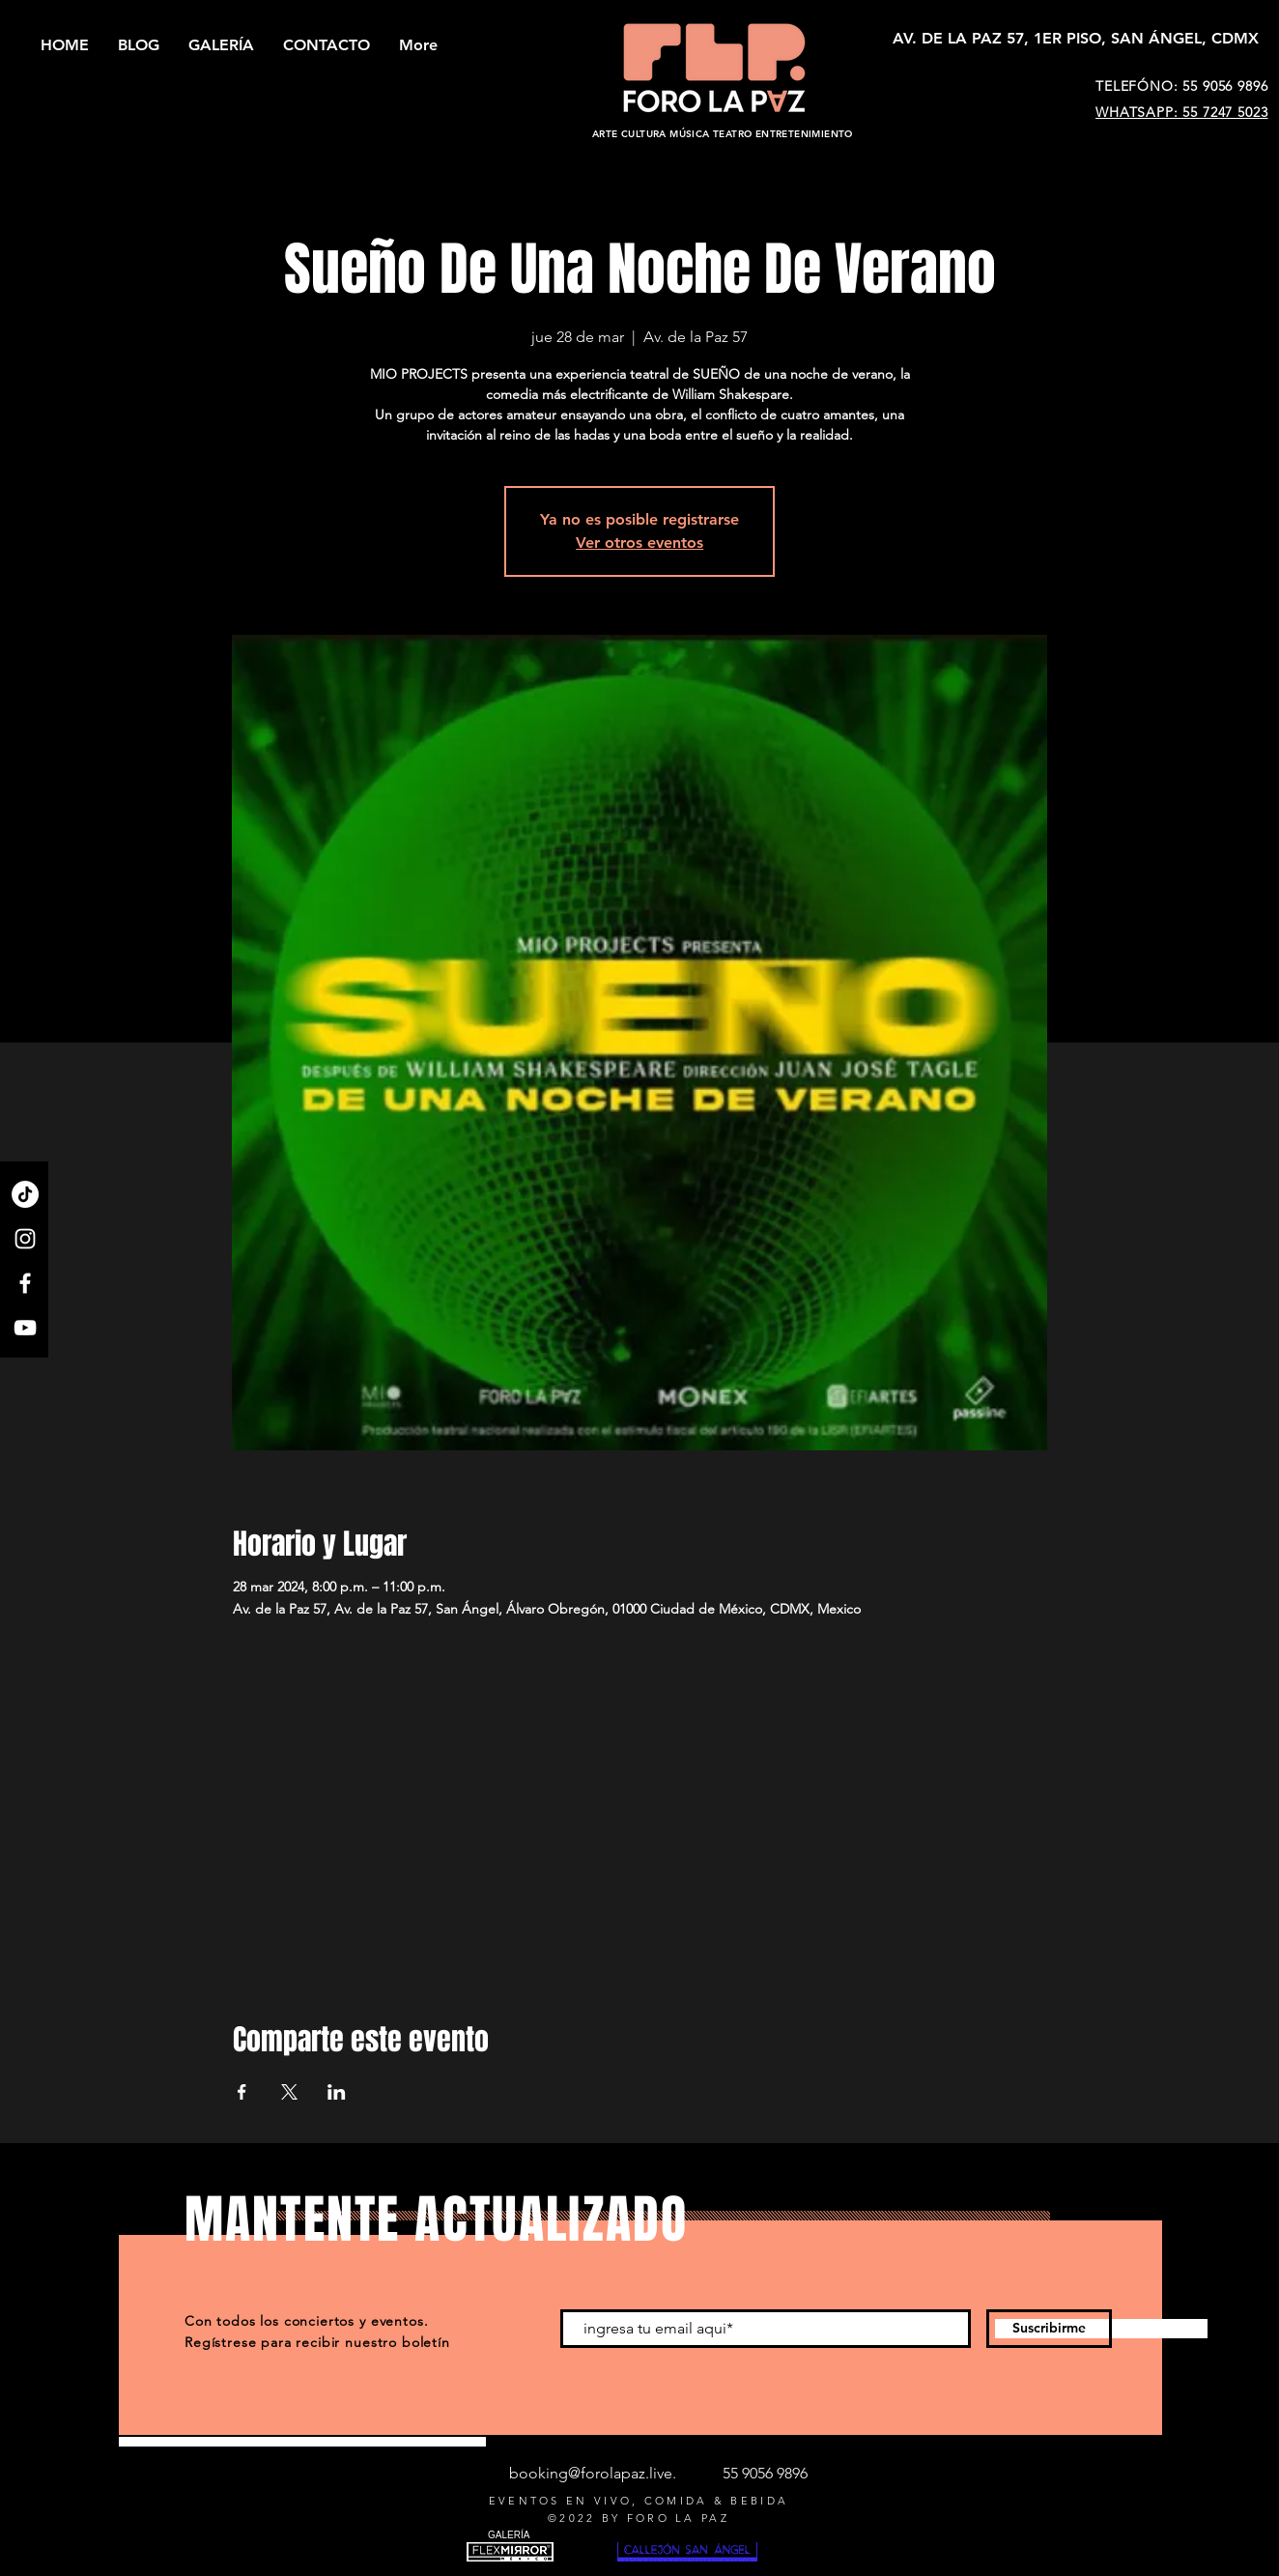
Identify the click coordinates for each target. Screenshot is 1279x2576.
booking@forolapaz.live (590, 2473)
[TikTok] (25, 1194)
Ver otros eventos (639, 542)
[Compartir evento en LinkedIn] (336, 2092)
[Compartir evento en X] (289, 2092)
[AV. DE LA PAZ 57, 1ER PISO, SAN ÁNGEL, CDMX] (1076, 38)
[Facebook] (25, 1283)
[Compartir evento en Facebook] (242, 2092)
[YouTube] (25, 1327)
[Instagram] (25, 1238)
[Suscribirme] (1049, 2328)
